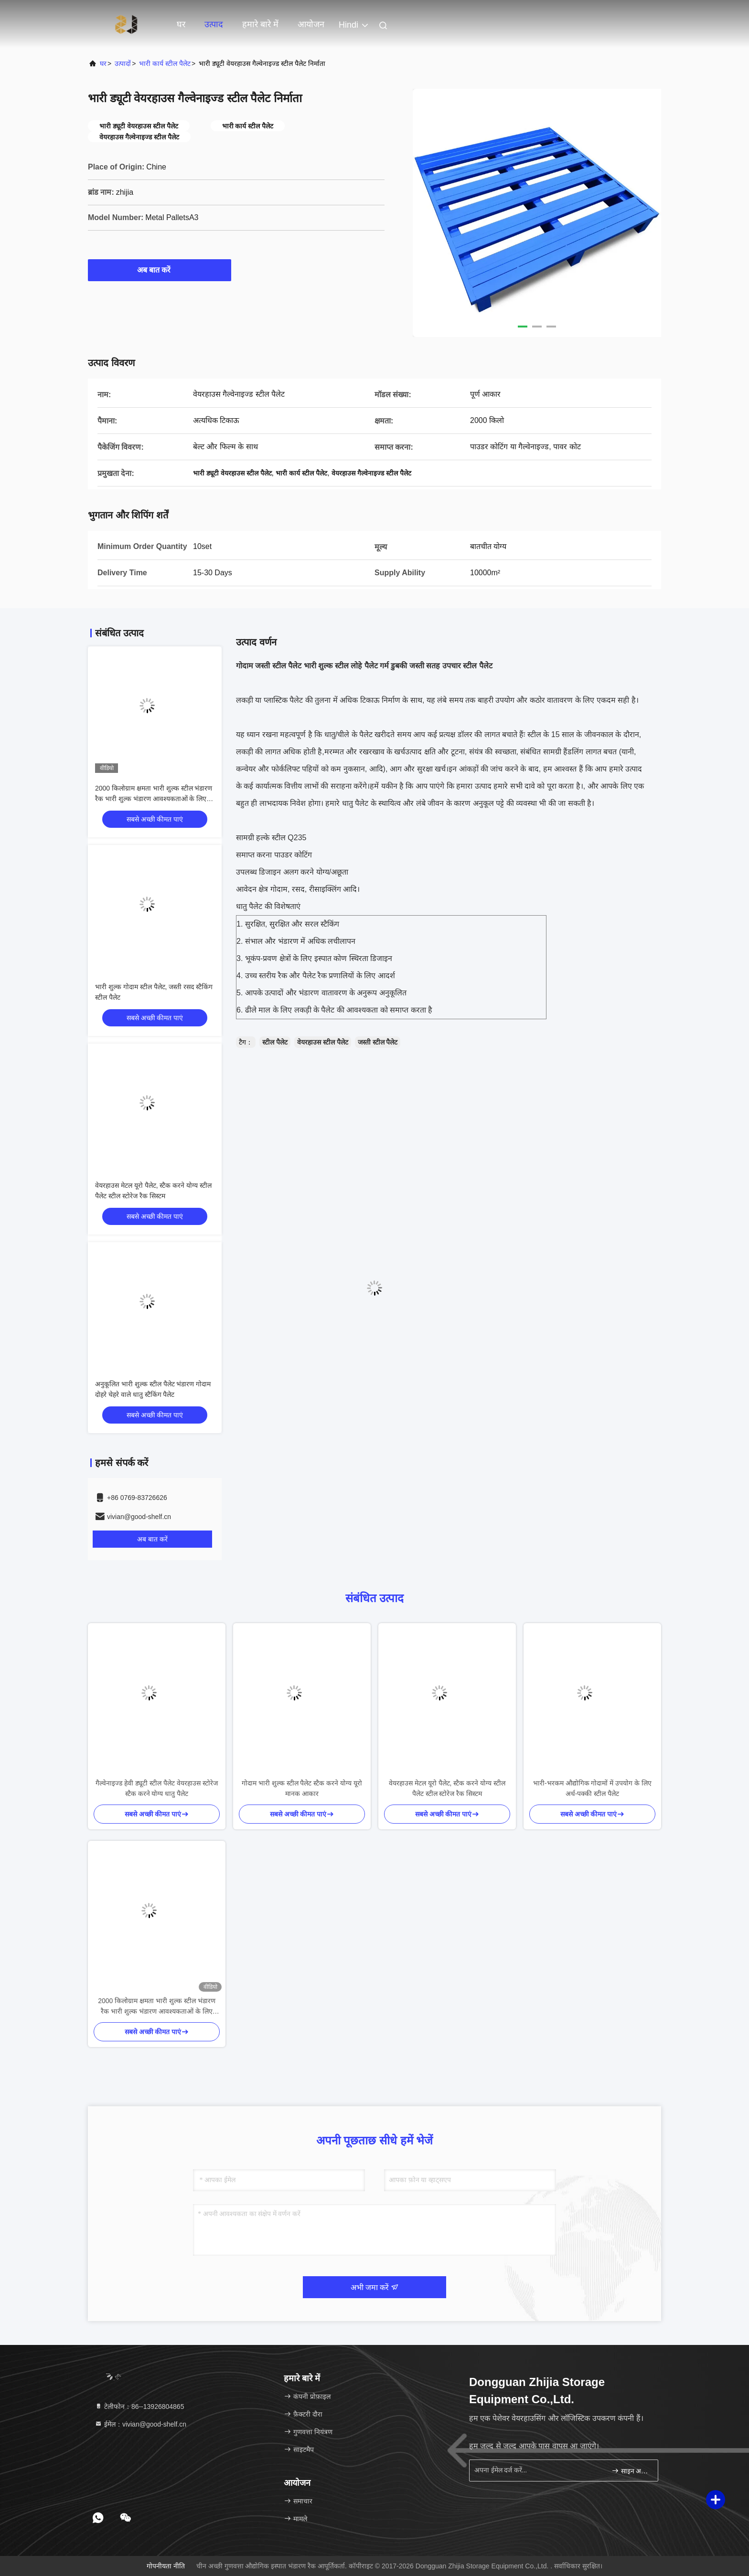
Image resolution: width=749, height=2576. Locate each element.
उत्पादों (123, 63)
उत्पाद (213, 24)
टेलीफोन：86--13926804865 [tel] (139, 2406)
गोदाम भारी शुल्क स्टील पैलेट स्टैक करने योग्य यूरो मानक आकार (302, 1788)
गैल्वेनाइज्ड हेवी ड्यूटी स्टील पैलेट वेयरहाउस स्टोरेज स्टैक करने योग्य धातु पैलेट (156, 1788)
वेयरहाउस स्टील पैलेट (322, 1042)
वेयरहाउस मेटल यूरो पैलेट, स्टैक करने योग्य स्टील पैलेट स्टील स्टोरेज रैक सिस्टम (447, 1788)
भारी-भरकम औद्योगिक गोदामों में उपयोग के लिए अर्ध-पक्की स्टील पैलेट (592, 1788)
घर (181, 24)
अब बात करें (159, 269)
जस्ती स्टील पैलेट (378, 1042)
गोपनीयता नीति (166, 2566)
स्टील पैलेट (275, 1042)
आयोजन (311, 24)
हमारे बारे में (260, 24)
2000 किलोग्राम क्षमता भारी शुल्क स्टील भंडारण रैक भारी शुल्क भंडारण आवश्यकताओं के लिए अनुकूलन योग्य (153, 798)
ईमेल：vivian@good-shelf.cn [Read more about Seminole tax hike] (140, 2424)
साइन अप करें (630, 2471)
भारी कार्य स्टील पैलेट (165, 63)
